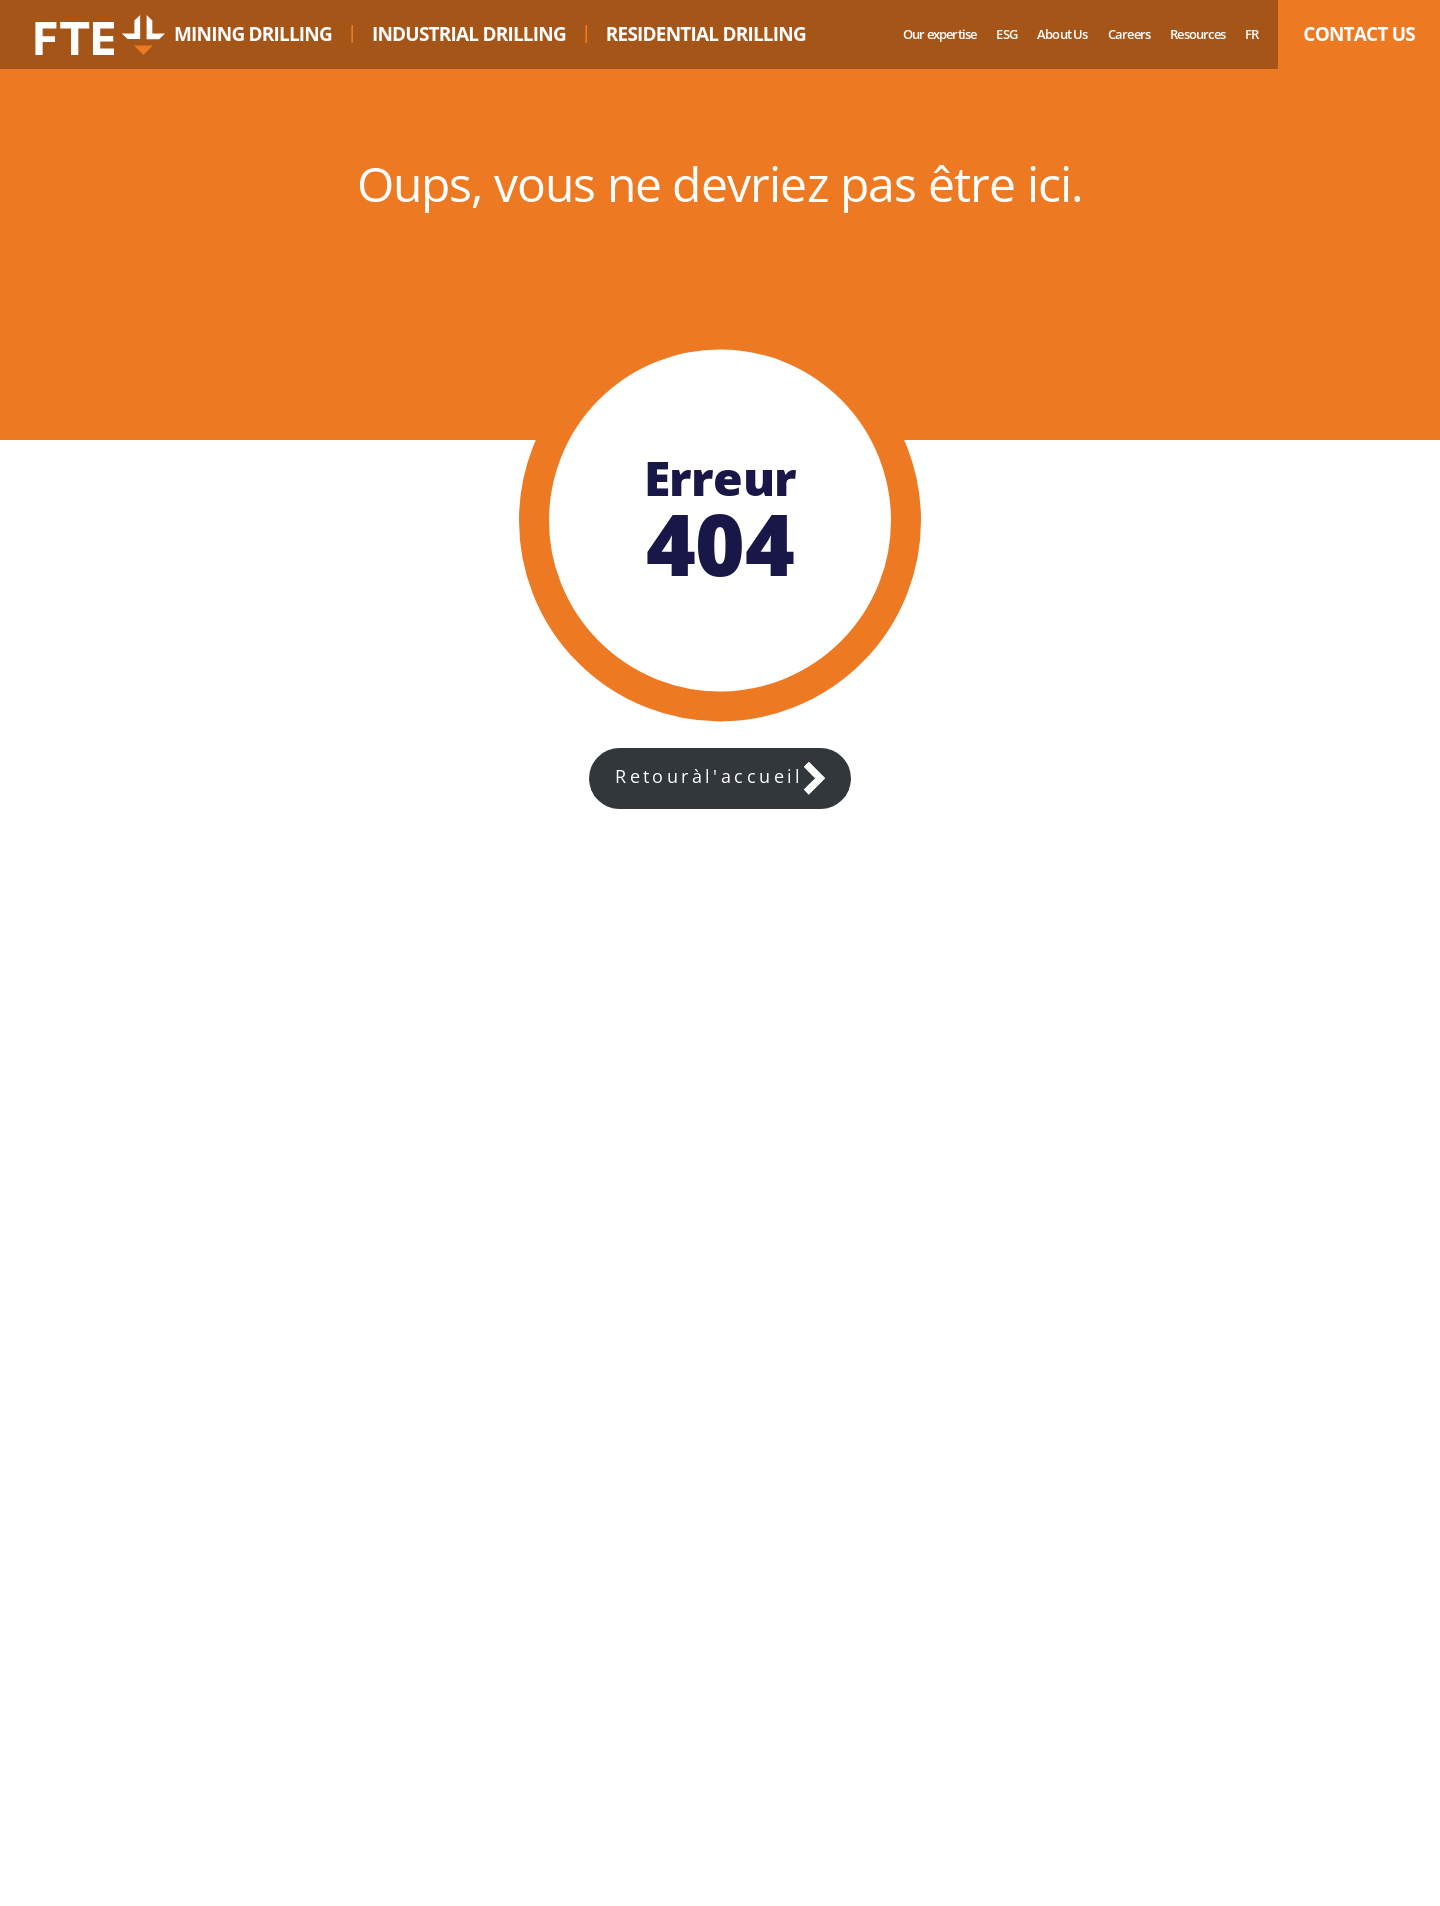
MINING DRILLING (253, 34)
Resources (1197, 34)
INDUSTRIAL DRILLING (469, 34)
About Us (1062, 34)
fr (1251, 34)
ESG (1006, 34)
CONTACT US (1359, 34)
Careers (1129, 34)
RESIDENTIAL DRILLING (706, 34)
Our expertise (940, 34)
